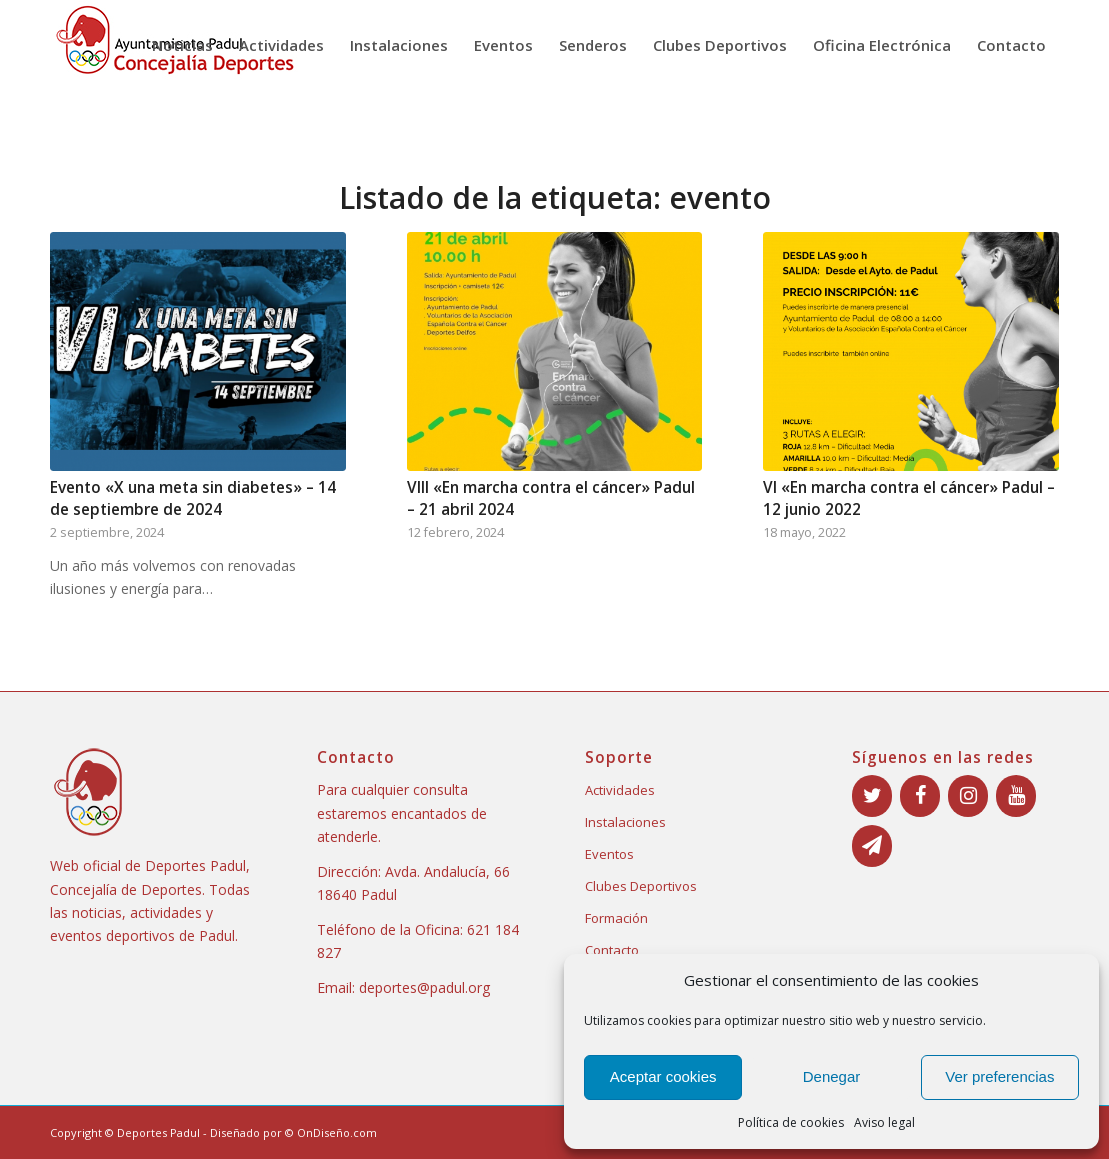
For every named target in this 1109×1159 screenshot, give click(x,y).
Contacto (612, 950)
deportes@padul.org (424, 987)
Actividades (620, 790)
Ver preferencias (999, 1076)
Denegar (832, 1076)
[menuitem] (182, 45)
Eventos (609, 854)
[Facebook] (920, 796)
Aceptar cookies (663, 1076)
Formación (616, 918)
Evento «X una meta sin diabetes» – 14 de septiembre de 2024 (193, 498)
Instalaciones (625, 822)
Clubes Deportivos (641, 886)
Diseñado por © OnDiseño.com (293, 1132)
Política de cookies (791, 1122)
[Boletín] (872, 846)
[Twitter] (872, 796)
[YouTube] (1016, 796)
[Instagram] (968, 796)
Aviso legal (884, 1122)
